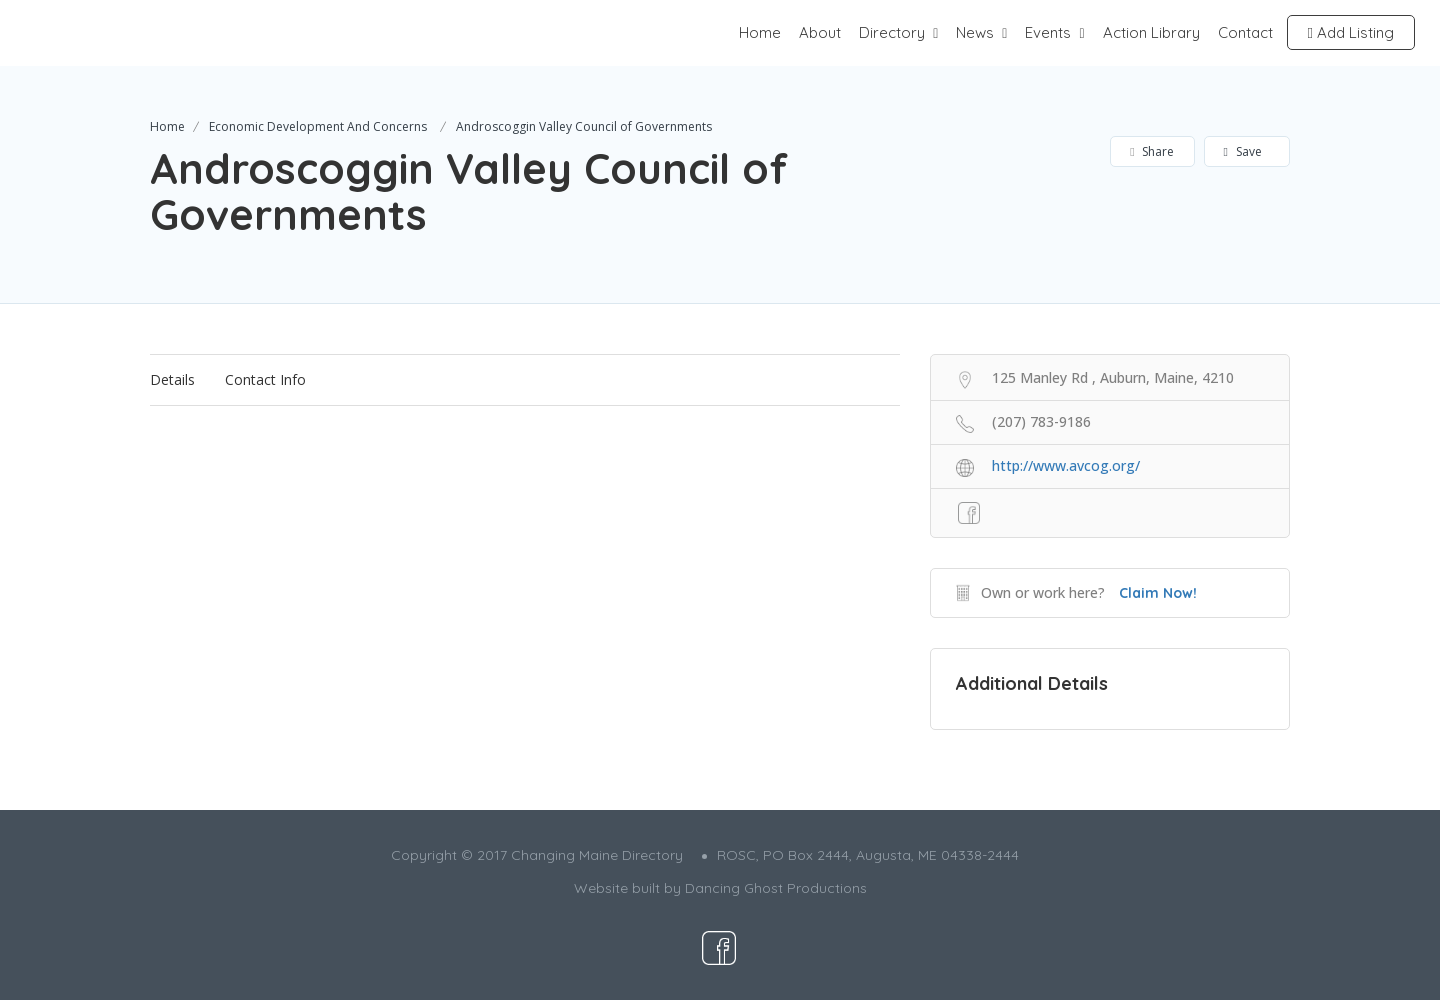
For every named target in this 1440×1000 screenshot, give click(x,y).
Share (1151, 151)
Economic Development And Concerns (318, 126)
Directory (892, 32)
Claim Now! (1158, 593)
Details (172, 379)
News (975, 32)
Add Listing (1351, 32)
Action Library (1151, 32)
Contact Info (265, 379)
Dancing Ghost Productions (776, 888)
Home (760, 32)
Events (1048, 32)
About (820, 32)
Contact (1245, 32)
